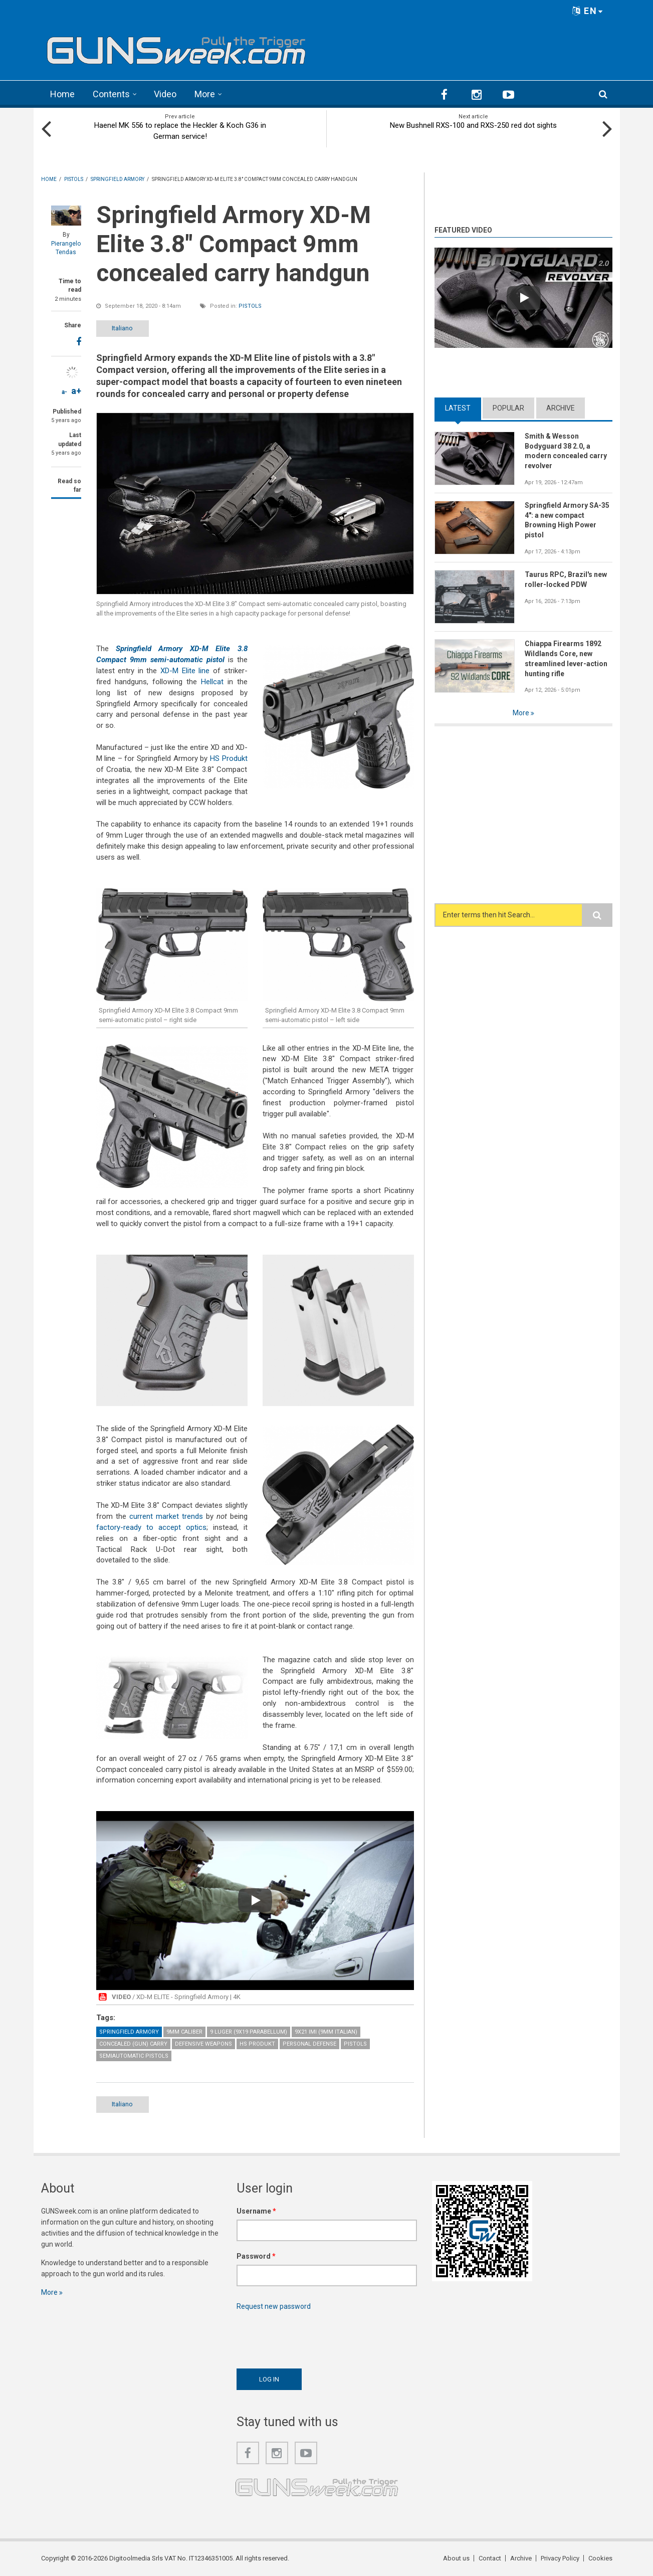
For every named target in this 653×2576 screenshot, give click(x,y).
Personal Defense (309, 2044)
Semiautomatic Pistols (133, 2056)
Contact (490, 2558)
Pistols (250, 306)
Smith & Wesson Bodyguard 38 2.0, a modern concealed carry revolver (566, 451)
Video (165, 94)
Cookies (600, 2558)
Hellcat (212, 681)
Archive (560, 408)
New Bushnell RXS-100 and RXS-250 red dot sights (473, 125)
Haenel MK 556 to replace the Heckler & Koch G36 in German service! (180, 131)
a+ (76, 390)
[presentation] (313, 2336)
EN (587, 11)
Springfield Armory (129, 2032)
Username (256, 2211)
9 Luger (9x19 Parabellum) (248, 2032)
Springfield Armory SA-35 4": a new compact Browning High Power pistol (567, 520)
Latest (458, 408)
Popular (508, 408)
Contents (111, 94)
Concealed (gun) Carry (133, 2044)
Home (62, 94)
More (204, 94)
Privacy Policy (560, 2558)
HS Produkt (229, 758)
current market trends (166, 1516)
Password (256, 2256)
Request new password (274, 2306)
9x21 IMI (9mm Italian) (326, 2032)
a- (64, 391)
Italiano (122, 328)
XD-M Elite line (184, 670)
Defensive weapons (203, 2044)
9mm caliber (184, 2032)
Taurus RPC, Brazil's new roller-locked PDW (566, 579)
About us (456, 2558)
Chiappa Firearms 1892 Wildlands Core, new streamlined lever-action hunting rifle (566, 659)
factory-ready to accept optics (151, 1527)
